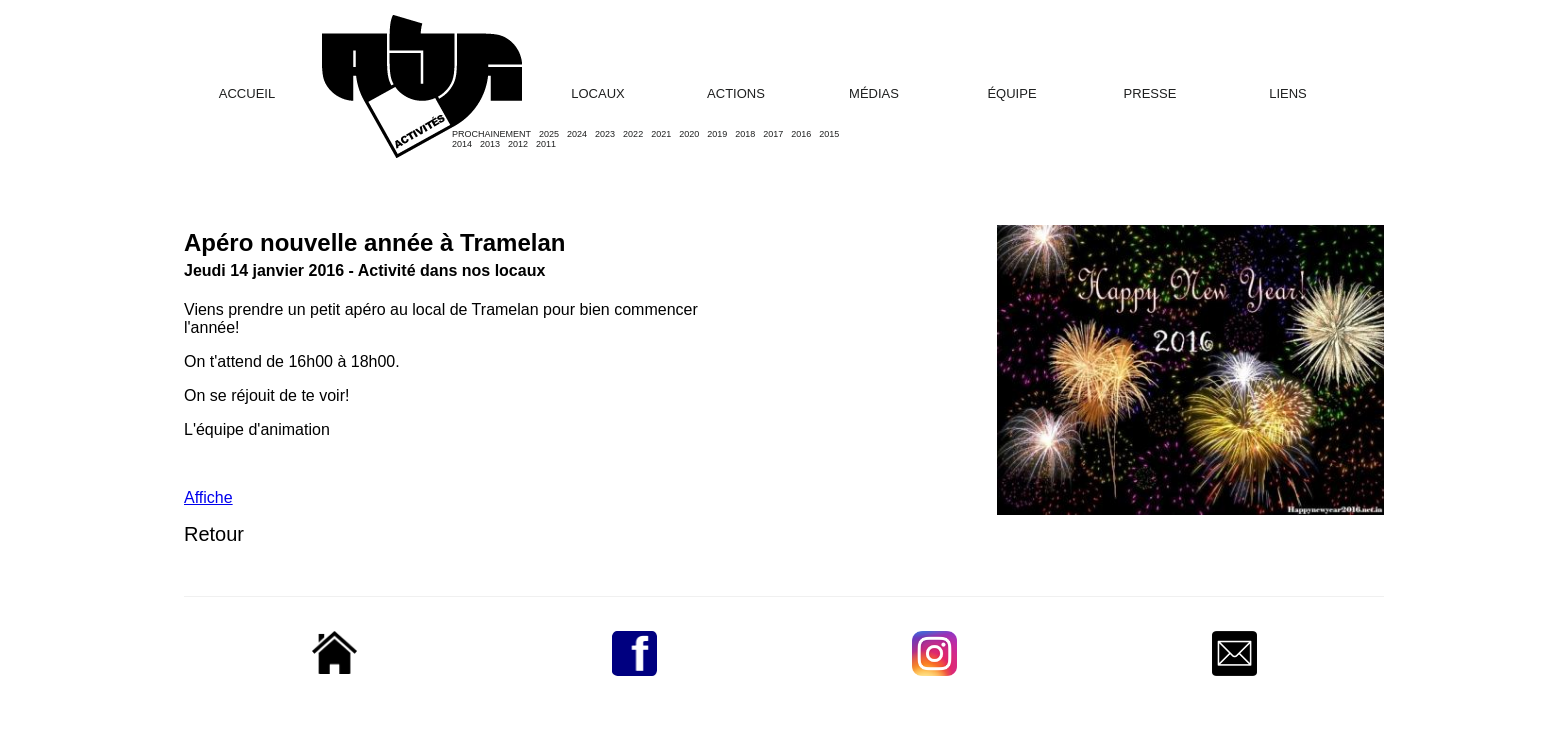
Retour (214, 534)
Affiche (208, 497)
